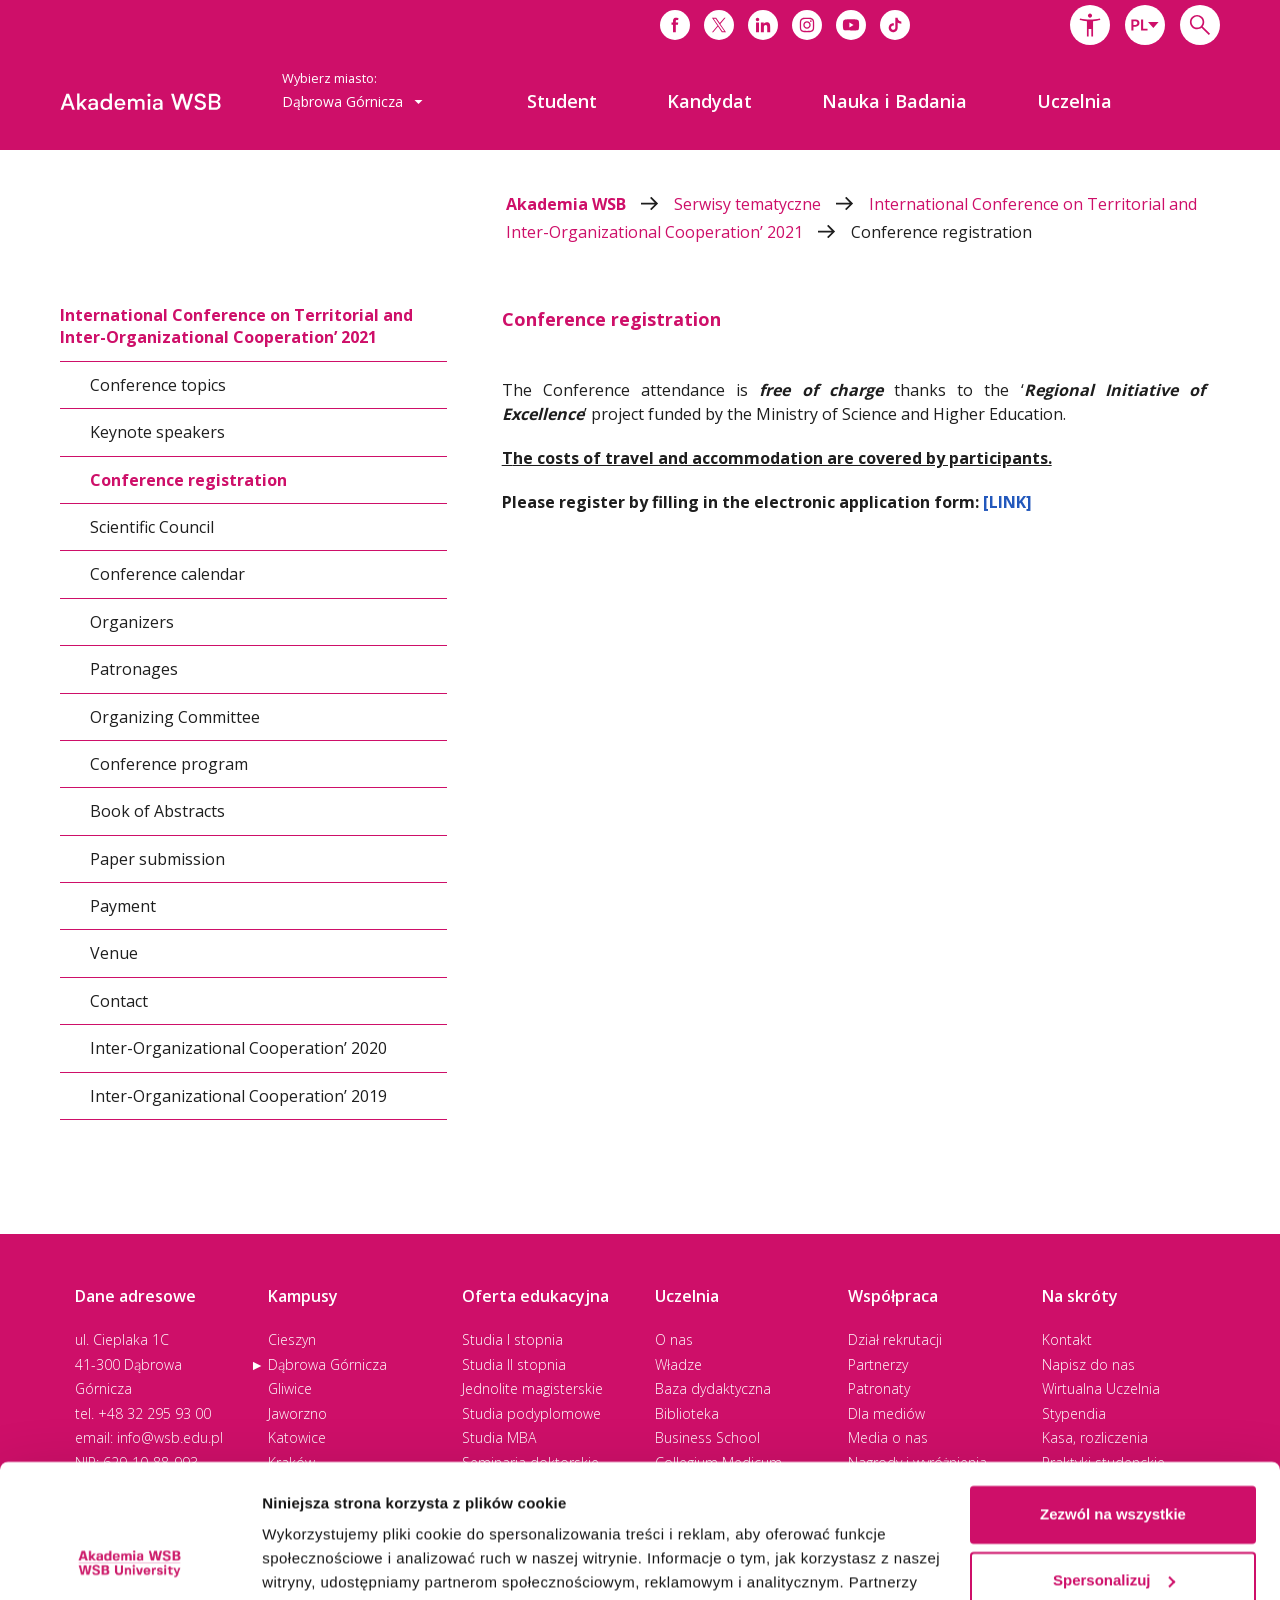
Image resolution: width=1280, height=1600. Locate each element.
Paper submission (157, 859)
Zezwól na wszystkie (1113, 1389)
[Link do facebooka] (675, 25)
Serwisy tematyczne (771, 204)
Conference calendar (167, 574)
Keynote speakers (157, 432)
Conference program (169, 764)
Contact (119, 1001)
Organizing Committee (175, 716)
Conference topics (158, 385)
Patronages (134, 669)
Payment (123, 906)
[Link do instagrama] (807, 25)
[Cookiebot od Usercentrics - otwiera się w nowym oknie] (129, 1561)
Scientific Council (152, 527)
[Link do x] (719, 25)
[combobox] (1145, 25)
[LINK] (1007, 502)
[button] (1090, 25)
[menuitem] (562, 101)
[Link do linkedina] (763, 25)
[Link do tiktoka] (895, 25)
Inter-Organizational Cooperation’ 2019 (238, 1096)
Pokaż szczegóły (322, 1560)
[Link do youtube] (851, 25)
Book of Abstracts (157, 811)
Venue (114, 953)
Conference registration (941, 232)
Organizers (132, 622)
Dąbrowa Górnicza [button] (352, 101)
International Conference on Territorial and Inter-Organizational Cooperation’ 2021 (236, 326)
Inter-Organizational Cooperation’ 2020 (238, 1048)
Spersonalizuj (1114, 1454)
